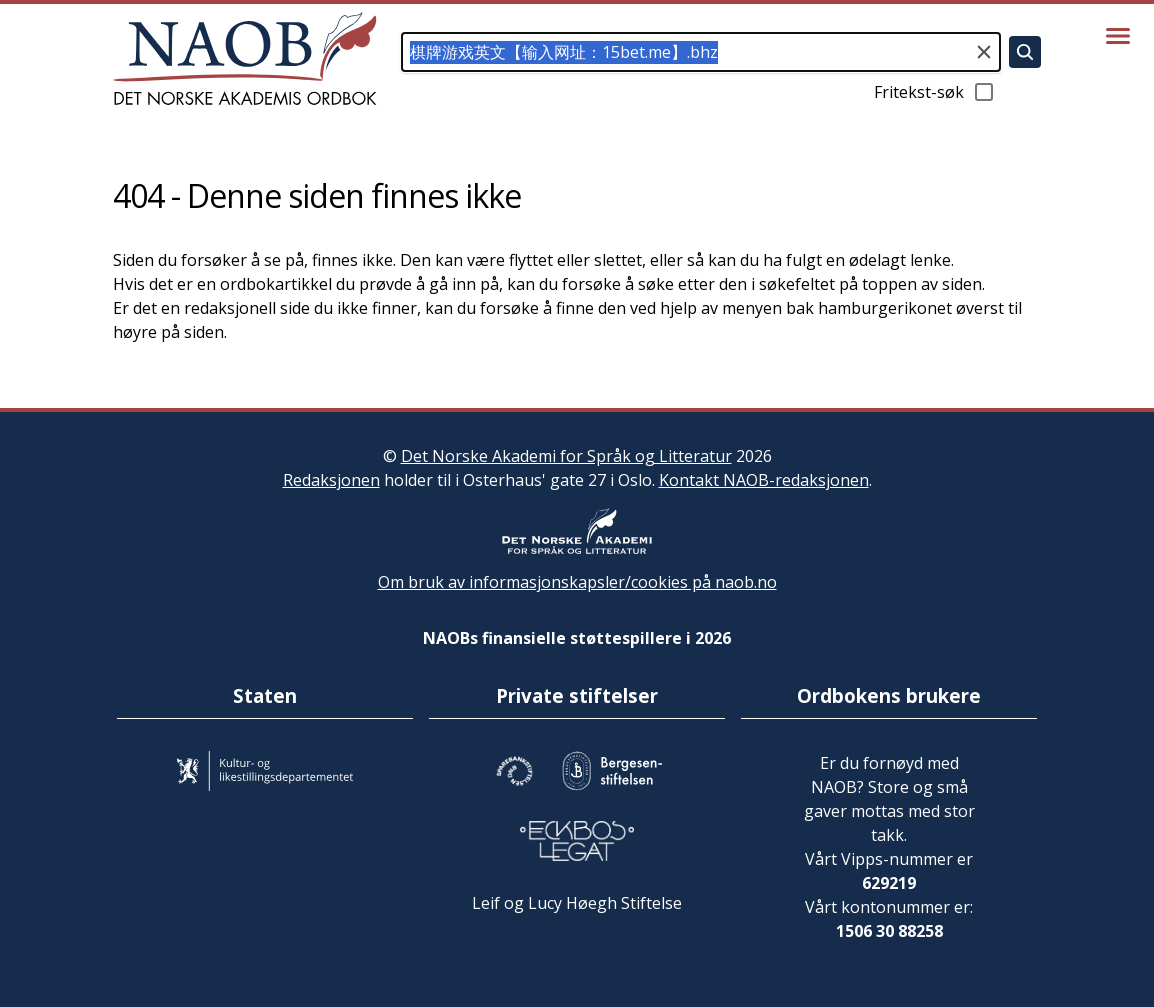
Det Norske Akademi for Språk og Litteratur (566, 456)
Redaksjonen (331, 480)
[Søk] (1025, 52)
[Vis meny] (1118, 36)
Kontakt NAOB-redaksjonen (764, 480)
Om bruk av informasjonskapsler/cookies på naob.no (577, 582)
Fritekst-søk (935, 92)
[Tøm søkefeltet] (984, 52)
